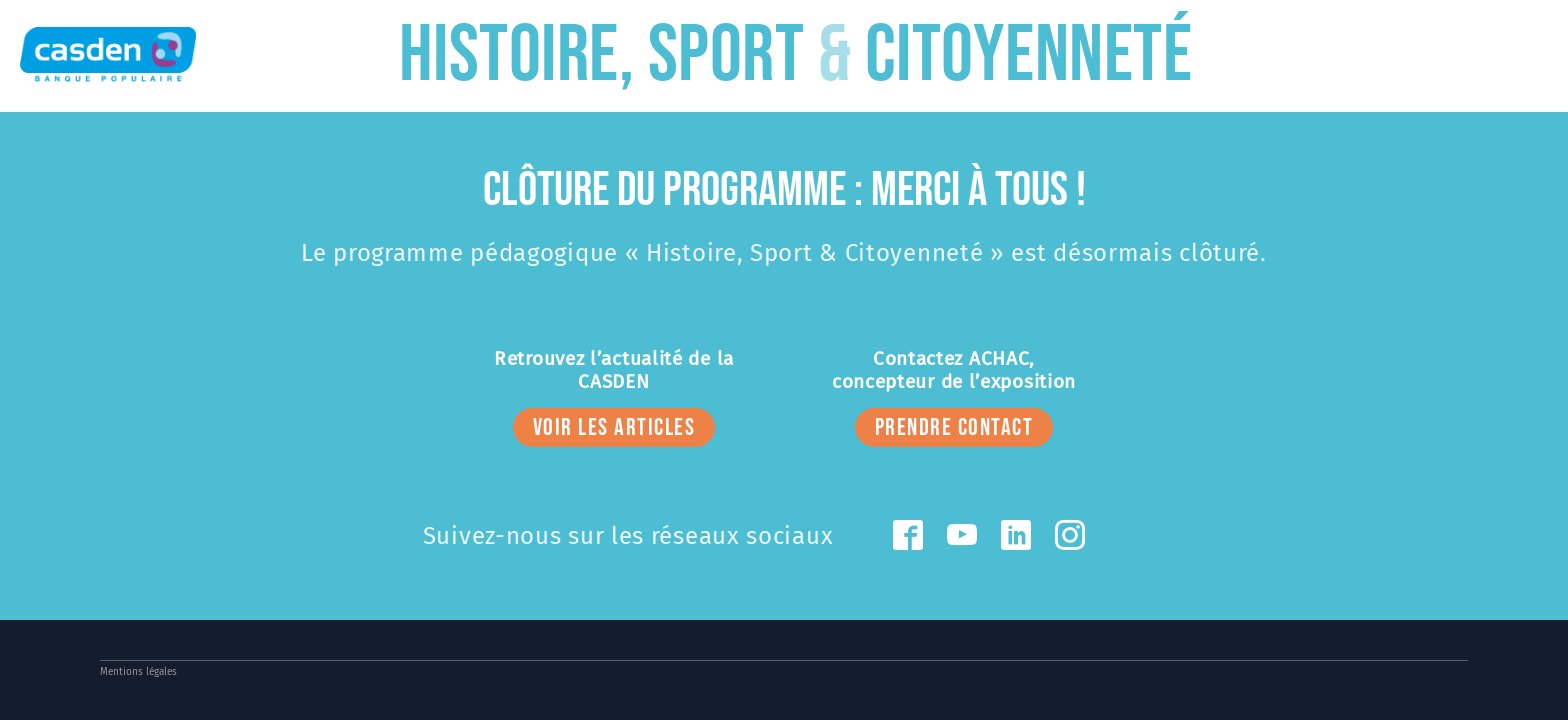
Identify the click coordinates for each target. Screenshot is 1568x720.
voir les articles (614, 427)
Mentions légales (138, 672)
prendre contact (954, 427)
